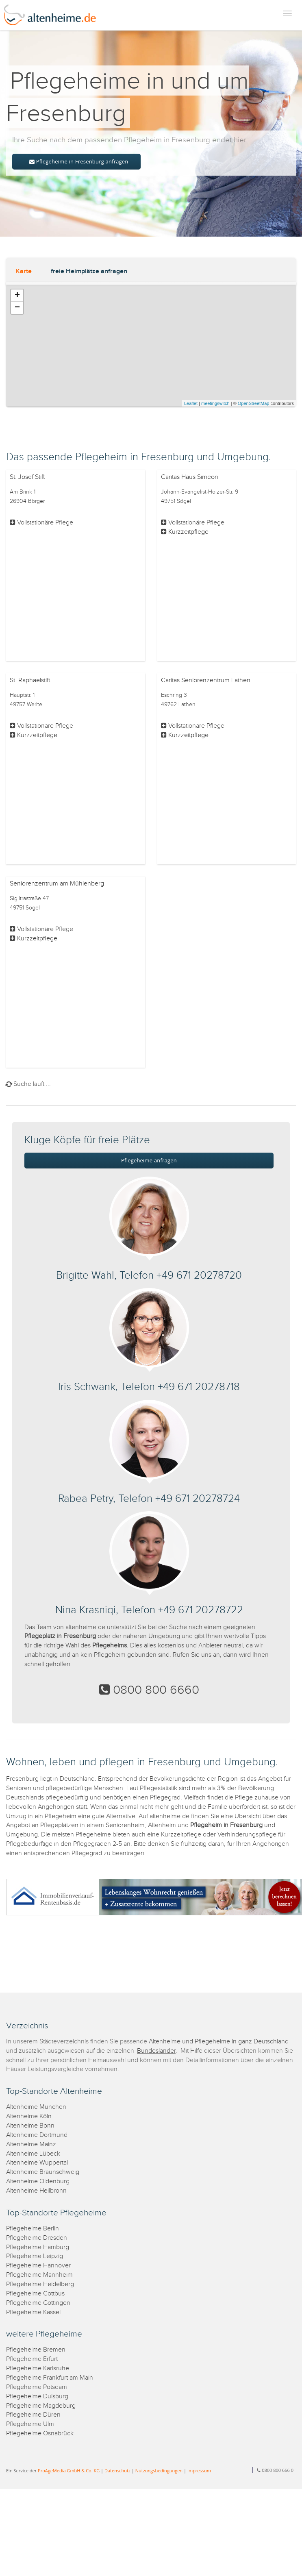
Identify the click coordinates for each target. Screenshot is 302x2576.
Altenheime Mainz (31, 2144)
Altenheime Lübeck (33, 2154)
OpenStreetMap (253, 403)
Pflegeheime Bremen (35, 2350)
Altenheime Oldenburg (38, 2181)
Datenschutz (117, 2470)
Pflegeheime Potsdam (36, 2387)
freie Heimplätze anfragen (89, 271)
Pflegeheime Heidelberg (40, 2284)
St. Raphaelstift (30, 680)
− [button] (17, 308)
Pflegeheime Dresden (36, 2238)
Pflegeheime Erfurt (32, 2359)
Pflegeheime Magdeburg (41, 2406)
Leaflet (191, 403)
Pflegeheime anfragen (149, 1160)
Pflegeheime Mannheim (39, 2275)
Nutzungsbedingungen (159, 2470)
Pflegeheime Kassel (33, 2312)
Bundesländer (156, 2051)
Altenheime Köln (29, 2116)
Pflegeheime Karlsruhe (37, 2368)
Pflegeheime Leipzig (34, 2256)
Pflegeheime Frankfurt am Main (49, 2378)
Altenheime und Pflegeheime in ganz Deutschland (219, 2041)
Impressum (199, 2470)
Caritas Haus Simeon (189, 477)
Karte (24, 271)
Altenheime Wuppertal (37, 2163)
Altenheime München (36, 2107)
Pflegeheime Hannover (38, 2265)
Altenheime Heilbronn (36, 2191)
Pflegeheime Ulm (30, 2424)
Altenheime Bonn (30, 2126)
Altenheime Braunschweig (42, 2172)
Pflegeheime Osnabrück (40, 2433)
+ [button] (17, 295)
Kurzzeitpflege (188, 532)
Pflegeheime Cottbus (35, 2294)
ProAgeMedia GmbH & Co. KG (69, 2470)
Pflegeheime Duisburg (37, 2396)
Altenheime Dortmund (36, 2135)
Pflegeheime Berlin (32, 2228)
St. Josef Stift (27, 477)
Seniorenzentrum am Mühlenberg (57, 884)
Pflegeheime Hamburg (37, 2247)
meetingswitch (215, 403)
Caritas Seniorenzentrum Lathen (205, 680)
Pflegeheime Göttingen (38, 2303)
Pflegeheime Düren (33, 2415)
